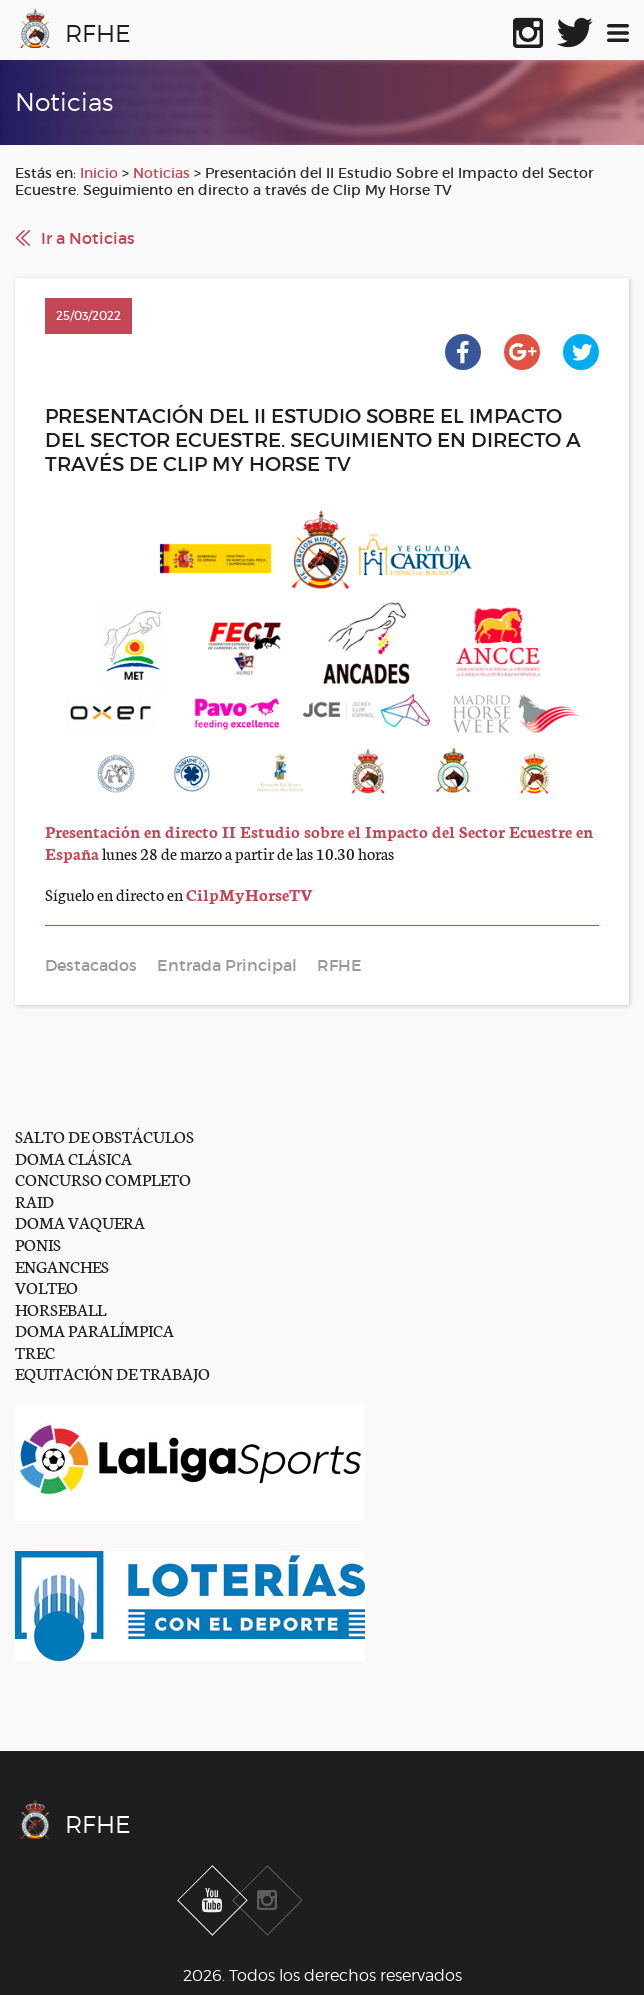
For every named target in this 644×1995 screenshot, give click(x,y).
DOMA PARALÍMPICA (94, 1329)
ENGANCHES (62, 1265)
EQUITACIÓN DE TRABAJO (112, 1372)
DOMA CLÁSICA (73, 1157)
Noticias (161, 173)
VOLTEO (46, 1286)
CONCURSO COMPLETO (103, 1178)
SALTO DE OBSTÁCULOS (104, 1135)
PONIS (38, 1243)
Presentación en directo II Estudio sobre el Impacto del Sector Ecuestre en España (319, 841)
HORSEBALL (60, 1308)
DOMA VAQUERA (80, 1221)
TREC (35, 1351)
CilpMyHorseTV (249, 893)
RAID (34, 1200)
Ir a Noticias (88, 238)
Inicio (99, 173)
